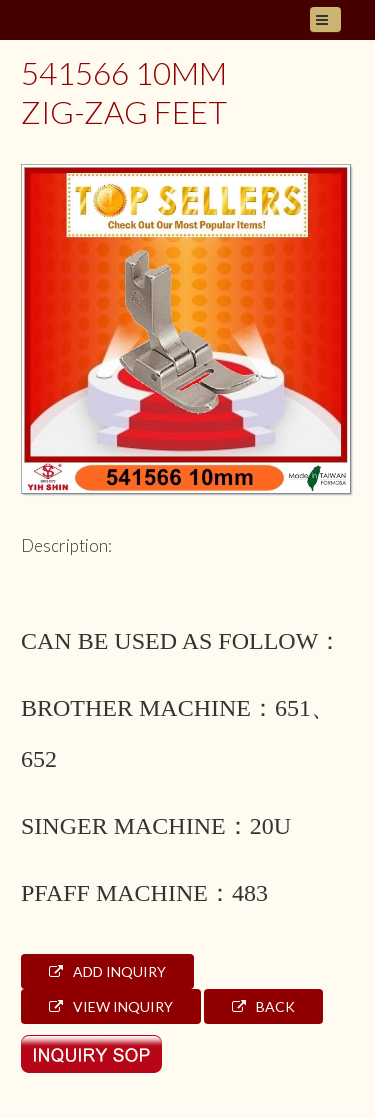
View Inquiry (111, 1006)
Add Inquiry (107, 971)
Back (263, 1006)
